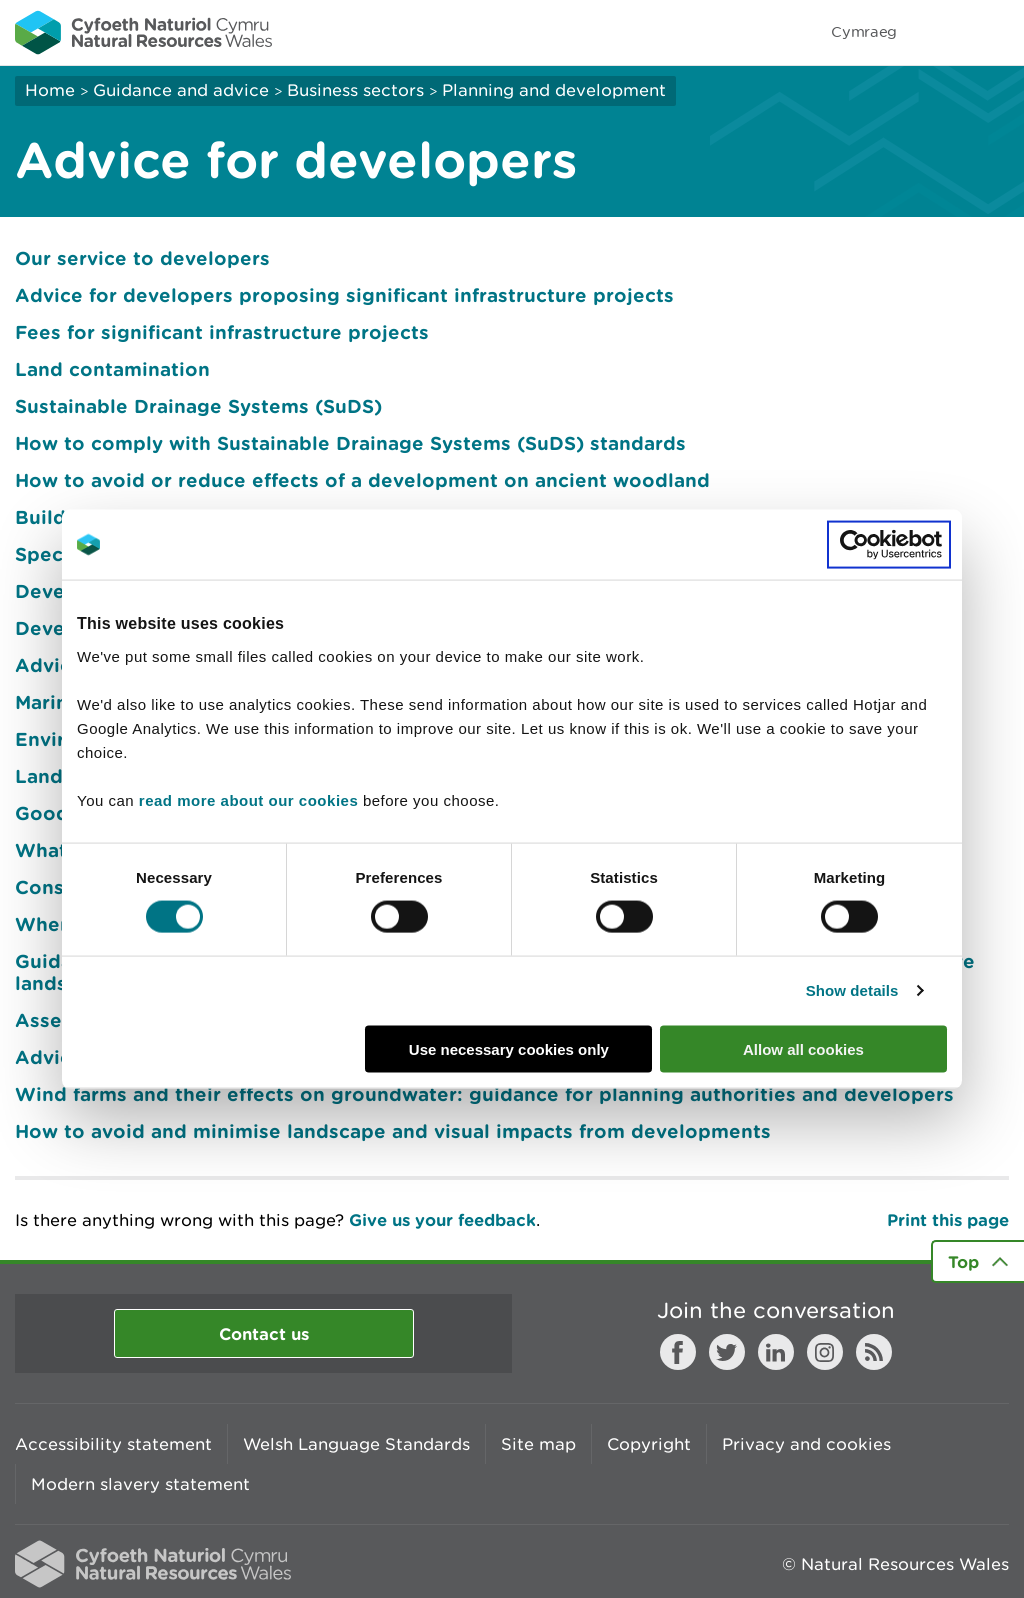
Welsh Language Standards (356, 1444)
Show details (852, 990)
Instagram (825, 1352)
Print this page (948, 1219)
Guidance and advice (181, 90)
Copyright (649, 1444)
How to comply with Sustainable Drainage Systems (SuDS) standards (350, 443)
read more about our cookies (248, 799)
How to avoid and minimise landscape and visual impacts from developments (393, 1131)
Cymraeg (864, 31)
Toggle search (940, 32)
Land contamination (112, 369)
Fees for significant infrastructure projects (222, 332)
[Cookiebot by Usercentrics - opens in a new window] (889, 545)
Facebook (678, 1352)
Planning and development (554, 90)
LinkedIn (776, 1352)
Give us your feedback (442, 1219)
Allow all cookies (803, 1048)
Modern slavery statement (140, 1484)
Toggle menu (996, 32)
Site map (538, 1444)
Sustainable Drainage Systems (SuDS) (198, 406)
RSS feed (874, 1352)
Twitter (727, 1352)
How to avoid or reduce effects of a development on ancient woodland (362, 480)
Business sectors (355, 90)
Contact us (264, 1333)
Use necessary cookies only (509, 1048)
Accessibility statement (113, 1444)
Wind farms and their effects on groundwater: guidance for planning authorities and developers (484, 1094)
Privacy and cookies (806, 1444)
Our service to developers (142, 258)
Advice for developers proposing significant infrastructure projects (344, 295)
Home (50, 90)
